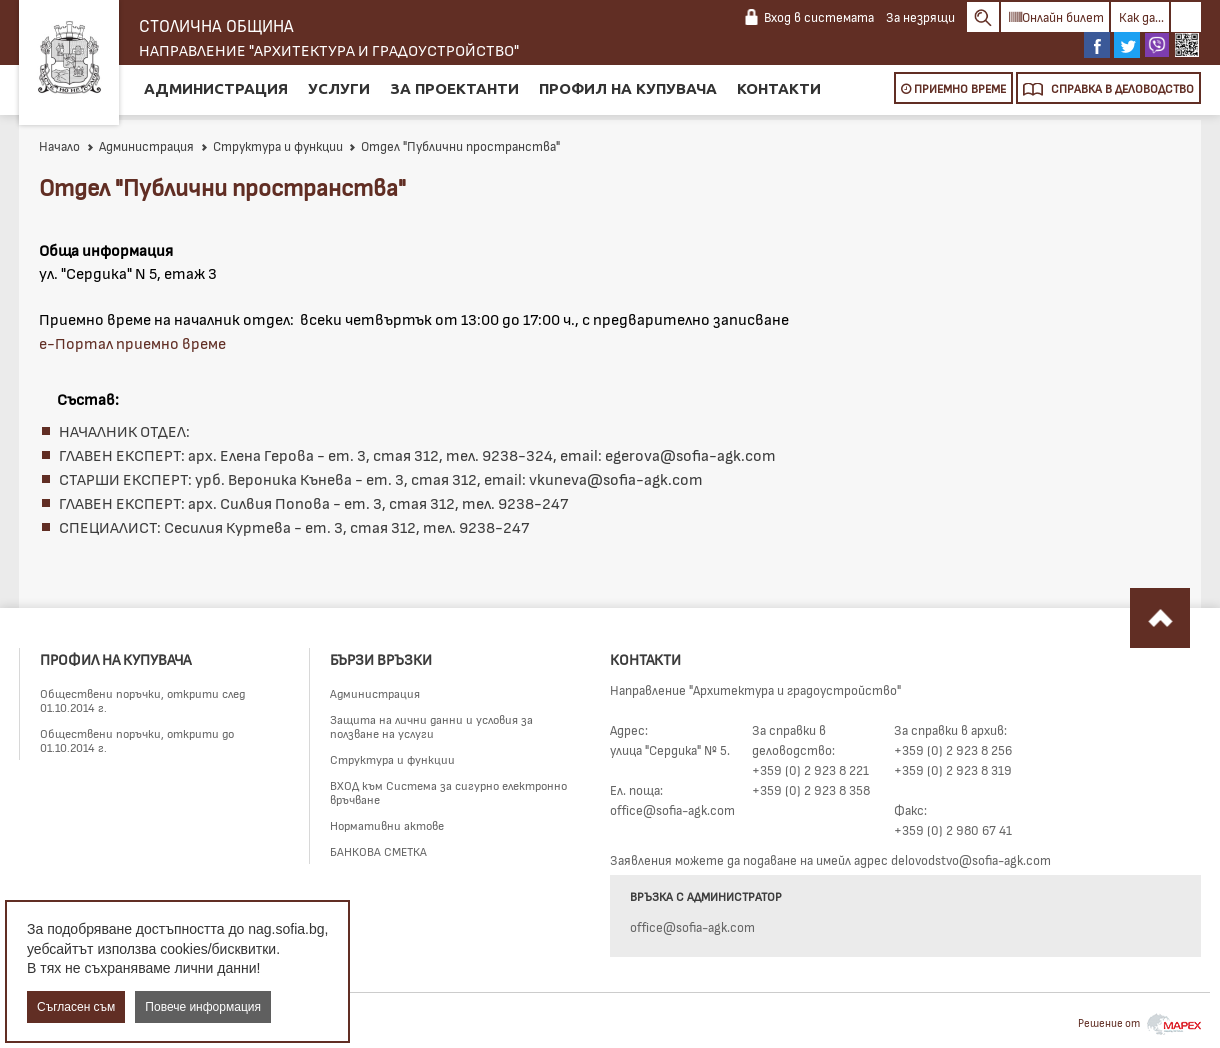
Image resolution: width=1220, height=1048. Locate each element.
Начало (59, 146)
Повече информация (203, 1007)
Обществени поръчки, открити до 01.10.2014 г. (137, 740)
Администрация (216, 88)
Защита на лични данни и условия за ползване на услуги (431, 726)
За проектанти (454, 88)
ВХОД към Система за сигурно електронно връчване (448, 792)
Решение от (1139, 1022)
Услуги (339, 88)
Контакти (779, 88)
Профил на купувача (628, 88)
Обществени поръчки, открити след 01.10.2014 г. (142, 700)
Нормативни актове (387, 825)
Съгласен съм (76, 1007)
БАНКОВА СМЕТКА (378, 851)
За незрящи (920, 17)
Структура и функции (271, 146)
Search (983, 17)
